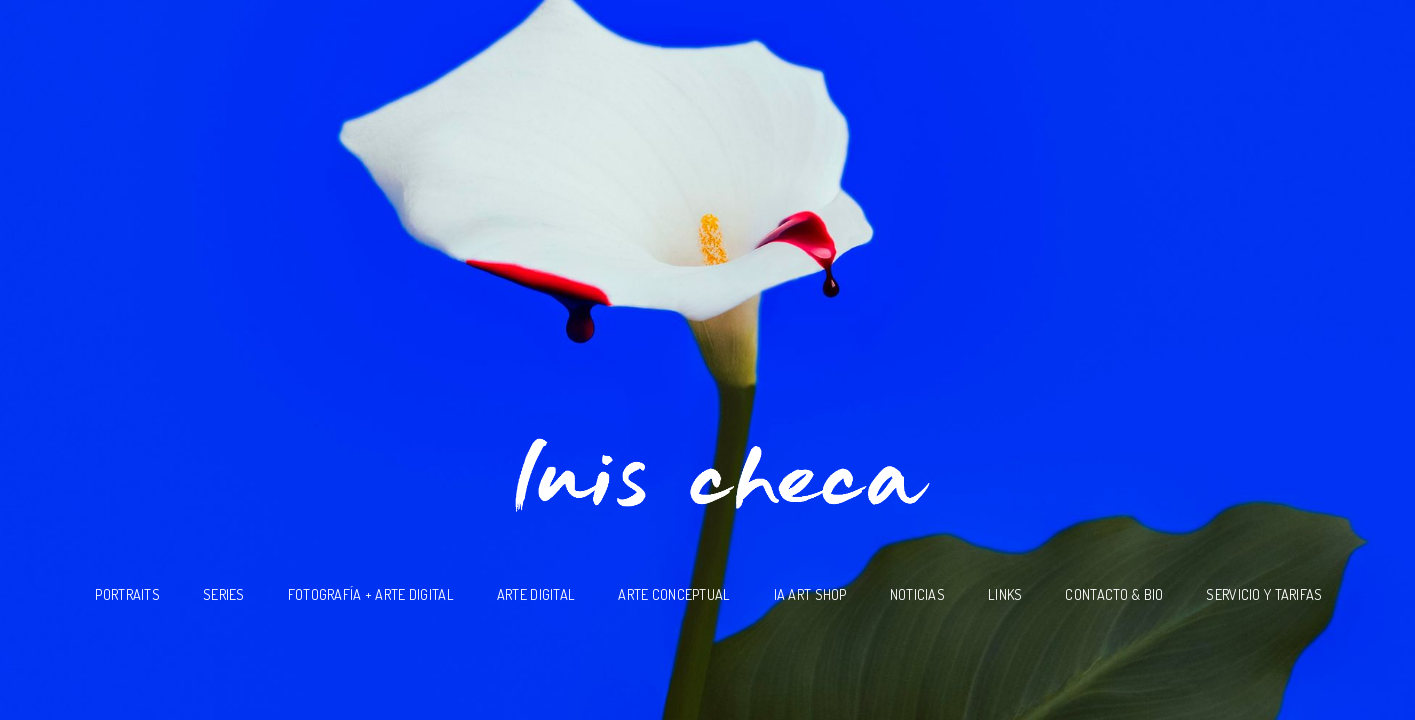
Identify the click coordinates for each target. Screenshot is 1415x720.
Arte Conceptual (674, 594)
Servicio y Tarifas (1264, 594)
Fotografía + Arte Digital (371, 594)
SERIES (224, 594)
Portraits (127, 594)
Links (1005, 594)
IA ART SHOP (810, 594)
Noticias (917, 594)
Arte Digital (536, 594)
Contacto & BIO (1114, 594)
